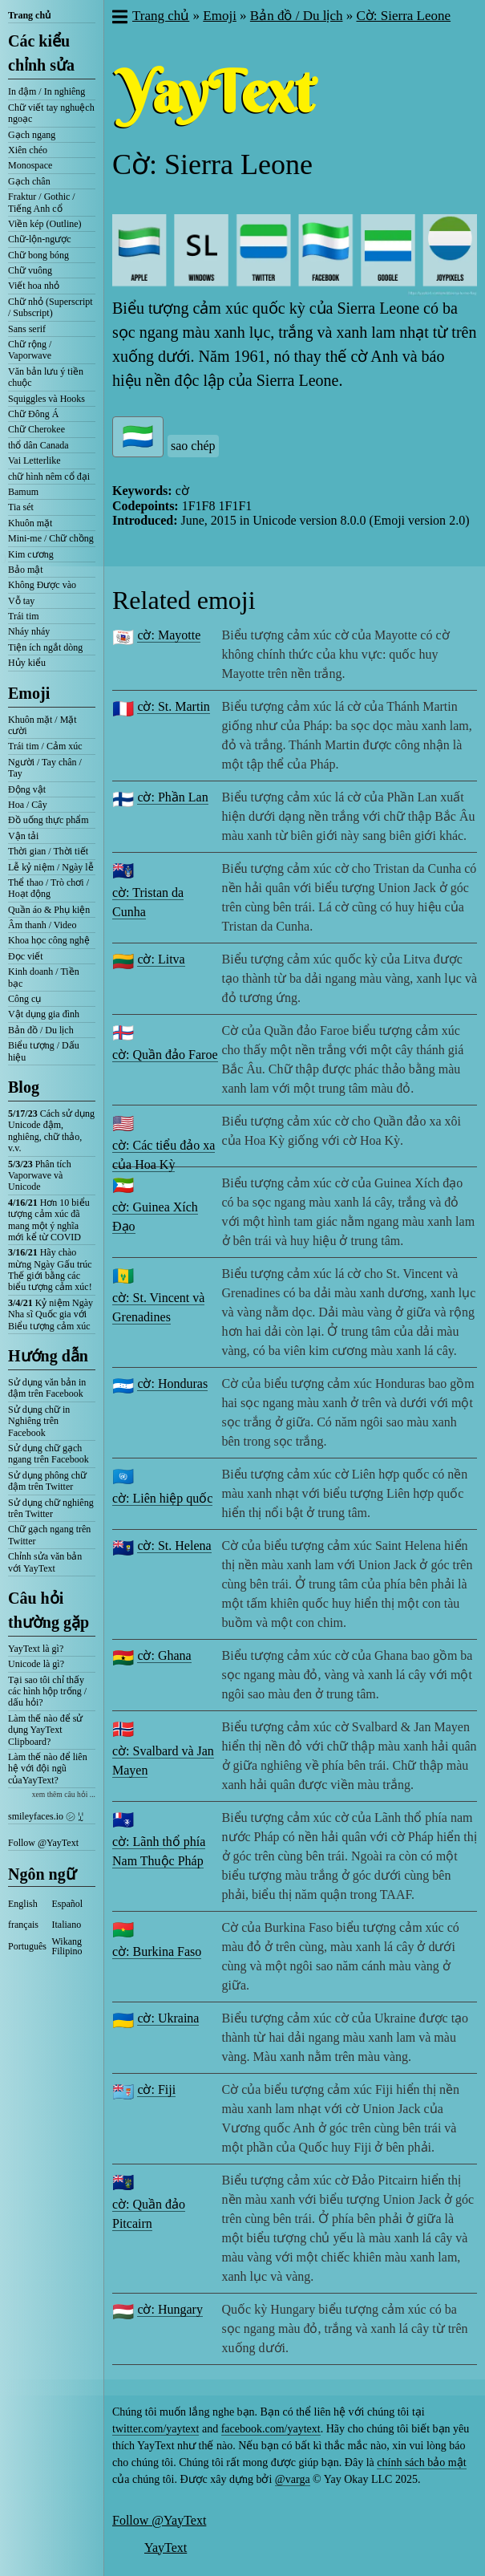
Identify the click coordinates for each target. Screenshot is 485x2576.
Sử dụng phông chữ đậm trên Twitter (47, 1481)
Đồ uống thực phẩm (48, 820)
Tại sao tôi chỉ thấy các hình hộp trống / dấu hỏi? (47, 1691)
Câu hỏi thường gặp (48, 1610)
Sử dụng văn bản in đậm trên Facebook (47, 1388)
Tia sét (21, 507)
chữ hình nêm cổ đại (49, 476)
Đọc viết (25, 956)
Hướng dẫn (48, 1356)
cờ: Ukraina (168, 2018)
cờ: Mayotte (168, 635)
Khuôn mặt (30, 523)
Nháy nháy (29, 631)
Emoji (29, 693)
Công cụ (24, 998)
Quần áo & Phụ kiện (49, 909)
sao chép (193, 445)
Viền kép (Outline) (45, 223)
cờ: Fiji (156, 2089)
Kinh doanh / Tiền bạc (43, 977)
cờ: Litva (160, 959)
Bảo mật (25, 569)
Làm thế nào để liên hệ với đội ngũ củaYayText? (47, 1768)
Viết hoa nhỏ (33, 285)
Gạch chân (29, 181)
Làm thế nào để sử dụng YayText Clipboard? (45, 1730)
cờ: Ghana (164, 1655)
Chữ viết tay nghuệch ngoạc (51, 113)
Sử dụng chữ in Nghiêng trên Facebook (39, 1421)
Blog (23, 1087)
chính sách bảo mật (421, 2462)
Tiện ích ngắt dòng (45, 647)
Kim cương (31, 554)
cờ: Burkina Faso (156, 1951)
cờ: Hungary (170, 2309)
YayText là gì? (35, 1648)
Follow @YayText (43, 1842)
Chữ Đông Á (33, 414)
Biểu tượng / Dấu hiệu (43, 1051)
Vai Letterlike (34, 460)
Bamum (23, 491)
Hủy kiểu (27, 662)
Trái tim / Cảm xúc (45, 746)
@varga (292, 2479)
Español (67, 1903)
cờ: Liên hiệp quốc (162, 1498)
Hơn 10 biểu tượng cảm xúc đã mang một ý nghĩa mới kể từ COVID (49, 1220)
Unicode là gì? (36, 1663)
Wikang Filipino (67, 1946)
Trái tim (23, 616)
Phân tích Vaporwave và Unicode (39, 1175)
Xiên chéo (27, 150)
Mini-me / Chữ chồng (51, 538)
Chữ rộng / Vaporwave (29, 350)
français (23, 1924)
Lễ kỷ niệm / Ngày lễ (51, 867)
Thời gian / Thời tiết (48, 851)
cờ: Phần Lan (172, 797)
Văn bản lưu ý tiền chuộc (45, 377)
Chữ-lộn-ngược (39, 239)
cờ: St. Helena (174, 1545)
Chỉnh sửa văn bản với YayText (45, 1562)
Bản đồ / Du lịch (41, 1030)
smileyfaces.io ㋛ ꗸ (45, 1816)
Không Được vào (42, 584)
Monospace (30, 165)
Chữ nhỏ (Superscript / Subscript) (50, 307)
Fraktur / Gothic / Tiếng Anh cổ (41, 202)
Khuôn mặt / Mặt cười (42, 725)
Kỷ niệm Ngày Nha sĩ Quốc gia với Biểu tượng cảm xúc (50, 1314)
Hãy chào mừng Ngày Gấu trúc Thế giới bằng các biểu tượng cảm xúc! (50, 1269)
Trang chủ (29, 15)
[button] (119, 18)
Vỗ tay (21, 600)
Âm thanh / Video (42, 925)
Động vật (27, 789)
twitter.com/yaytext (155, 2429)
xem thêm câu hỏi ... (63, 1794)
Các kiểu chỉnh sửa (41, 53)
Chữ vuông (30, 270)
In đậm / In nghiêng (46, 91)
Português (27, 1946)
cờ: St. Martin (173, 706)
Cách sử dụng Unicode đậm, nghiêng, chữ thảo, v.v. (51, 1131)
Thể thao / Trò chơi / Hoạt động (48, 888)
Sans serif (27, 329)
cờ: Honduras (172, 1383)
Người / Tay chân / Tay (45, 768)
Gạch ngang (31, 134)
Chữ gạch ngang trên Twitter (49, 1534)
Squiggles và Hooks (46, 398)
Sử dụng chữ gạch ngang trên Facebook (48, 1453)
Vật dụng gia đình (43, 1014)
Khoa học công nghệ (49, 940)
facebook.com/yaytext (271, 2429)
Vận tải (23, 836)
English (23, 1903)
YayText (165, 2547)
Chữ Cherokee (36, 429)
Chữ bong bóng (38, 255)
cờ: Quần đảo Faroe (165, 1054)
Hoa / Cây (27, 804)
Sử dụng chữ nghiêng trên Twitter (51, 1508)
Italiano (67, 1924)
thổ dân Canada (38, 445)
